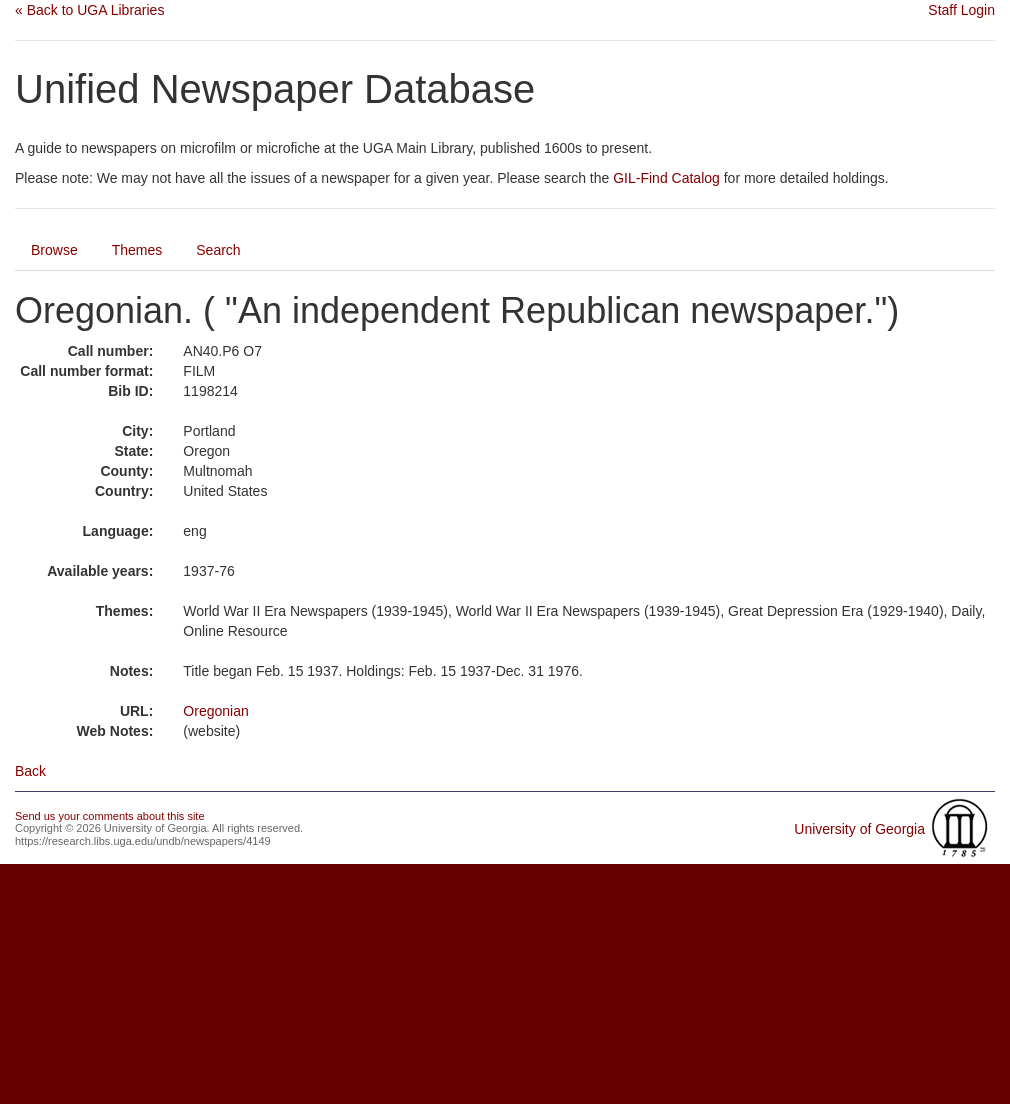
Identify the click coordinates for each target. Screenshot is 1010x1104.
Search (218, 250)
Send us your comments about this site (110, 816)
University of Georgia (859, 829)
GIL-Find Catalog (666, 178)
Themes (137, 250)
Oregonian (215, 711)
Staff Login (961, 10)
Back (30, 771)
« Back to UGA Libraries (89, 10)
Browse (54, 250)
